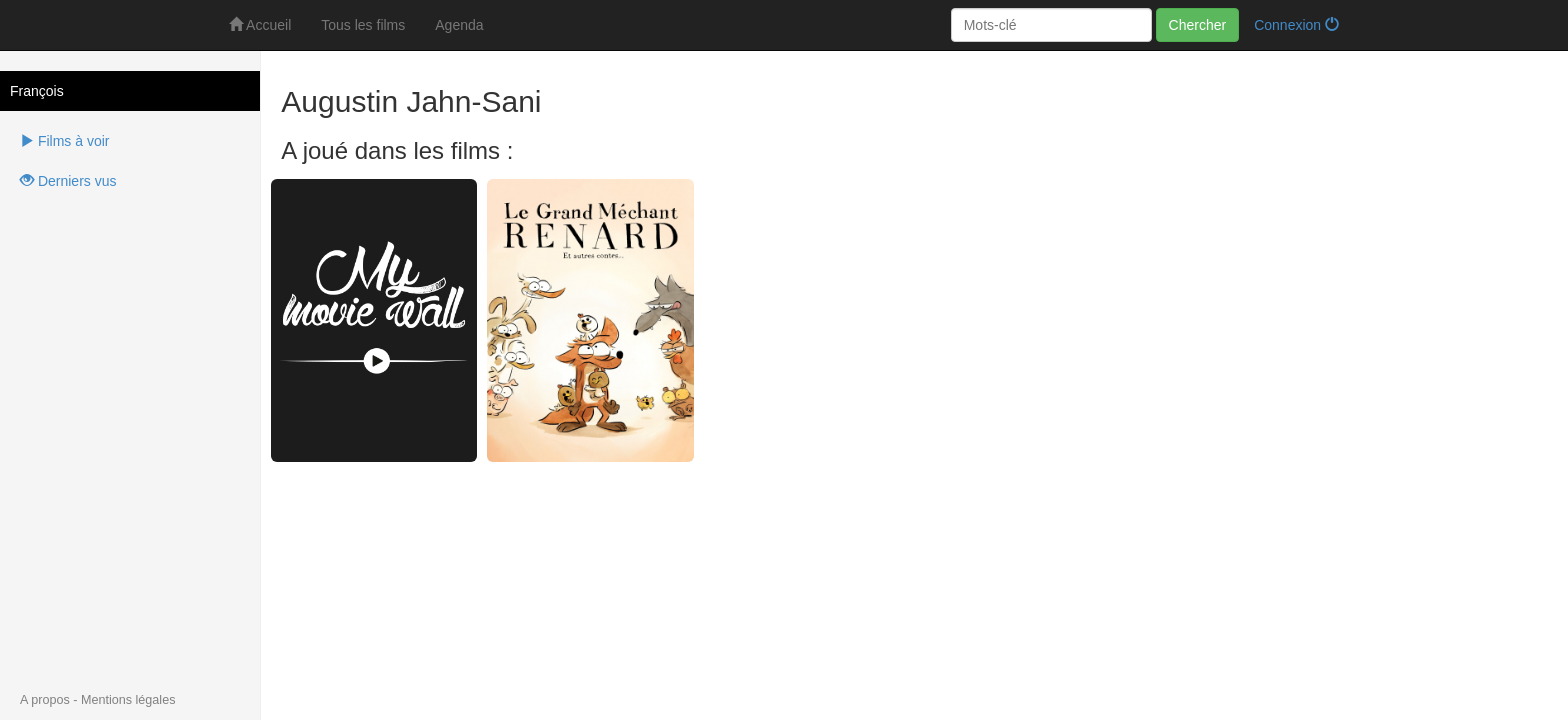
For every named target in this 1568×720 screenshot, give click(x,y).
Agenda (459, 25)
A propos (45, 700)
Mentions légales (128, 700)
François (37, 91)
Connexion (1296, 25)
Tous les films (363, 25)
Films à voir (64, 141)
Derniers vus (68, 181)
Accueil (260, 25)
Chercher (1198, 25)
